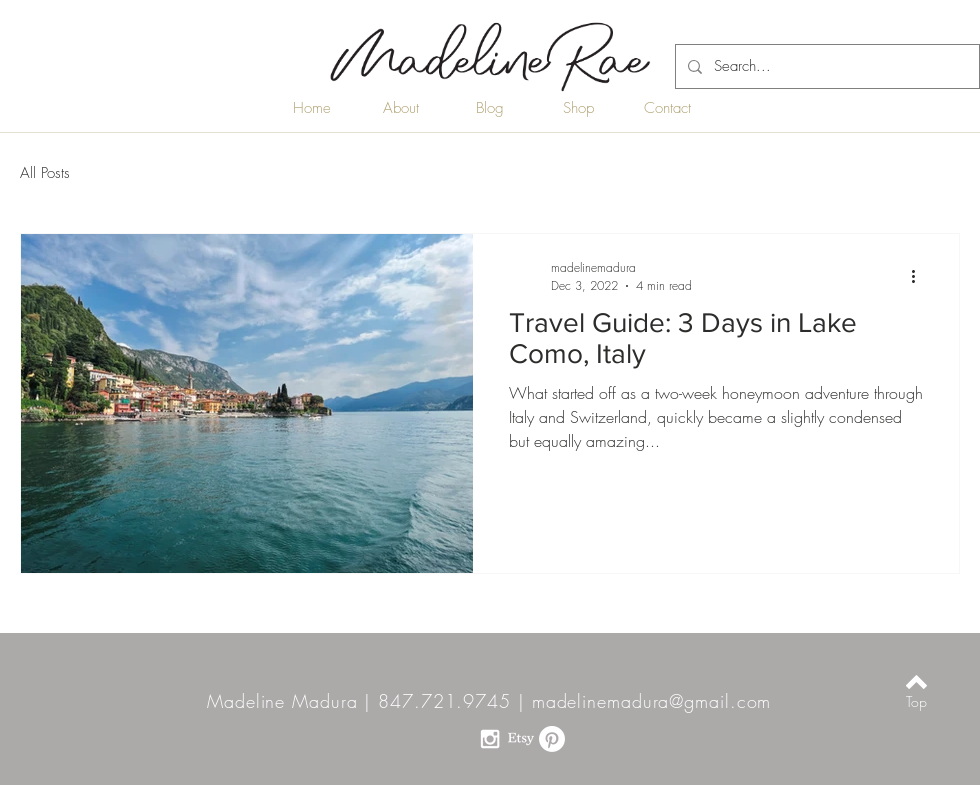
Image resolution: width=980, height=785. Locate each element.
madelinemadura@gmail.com (652, 701)
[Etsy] (521, 739)
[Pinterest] (552, 739)
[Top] (916, 702)
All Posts (45, 173)
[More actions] (920, 276)
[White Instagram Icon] (490, 739)
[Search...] (825, 66)
